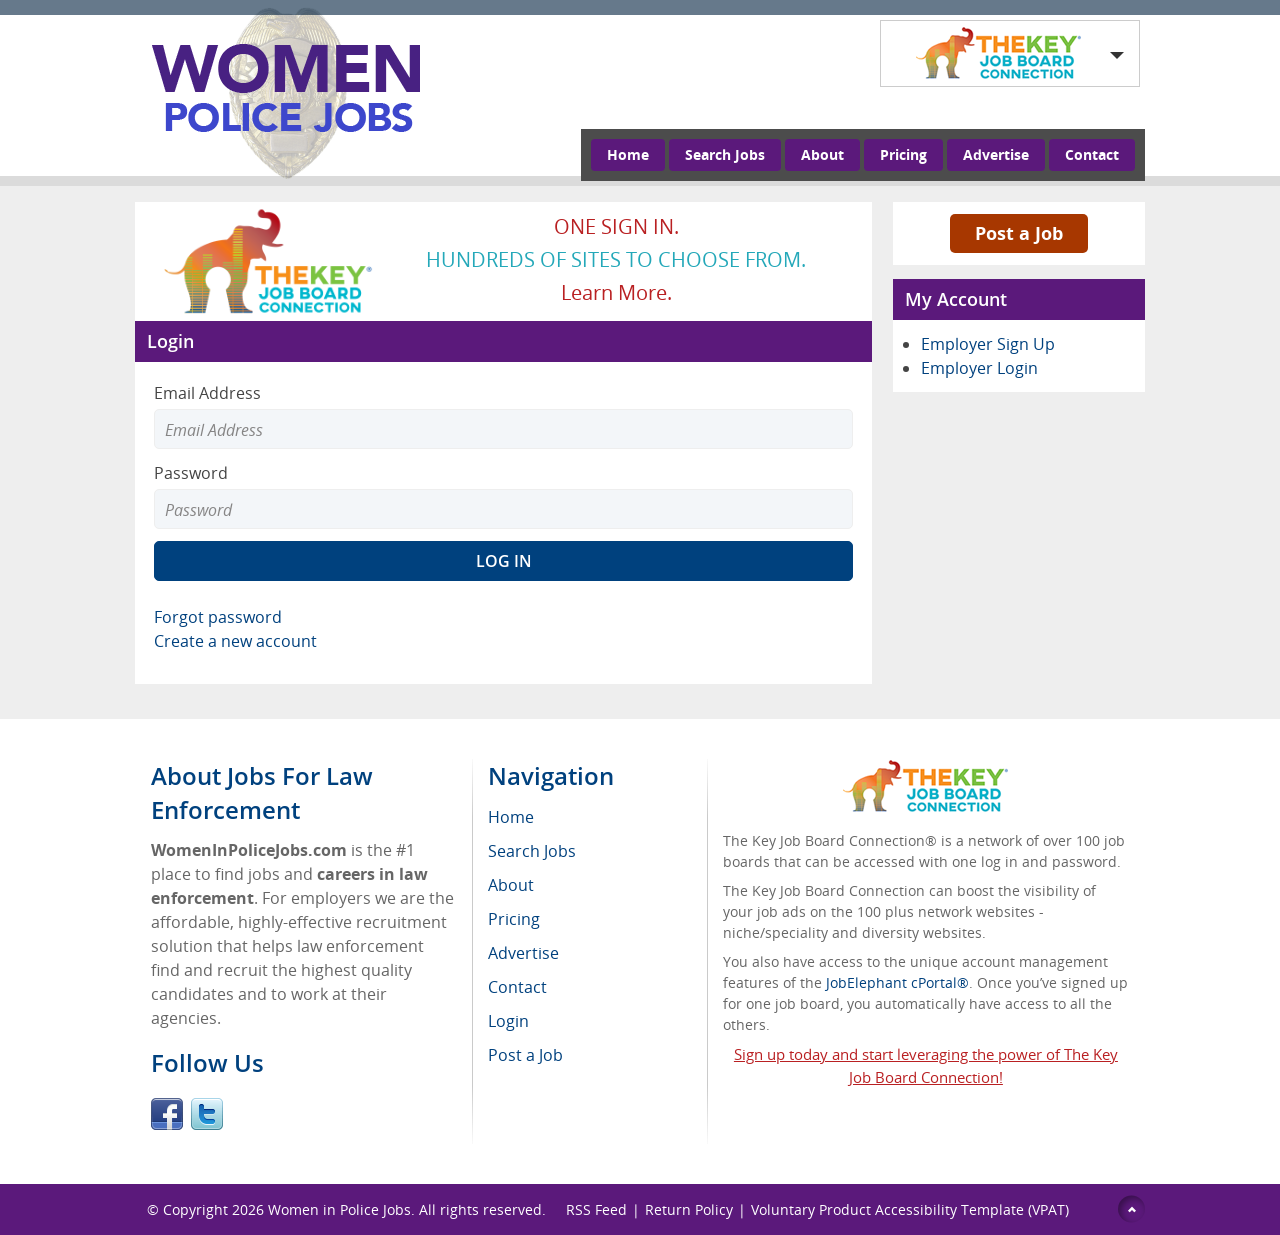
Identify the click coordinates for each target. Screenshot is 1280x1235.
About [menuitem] (511, 885)
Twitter (207, 1114)
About (822, 154)
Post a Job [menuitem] (525, 1055)
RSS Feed (596, 1209)
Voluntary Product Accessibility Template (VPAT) (910, 1209)
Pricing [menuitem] (514, 919)
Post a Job (1019, 233)
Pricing (903, 154)
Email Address (207, 393)
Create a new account (235, 641)
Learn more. (616, 292)
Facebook (167, 1114)
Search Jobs (725, 154)
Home (628, 154)
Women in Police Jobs (339, 1209)
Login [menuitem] (508, 1021)
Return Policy (689, 1209)
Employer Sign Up (988, 344)
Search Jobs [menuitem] (532, 851)
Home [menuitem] (511, 817)
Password (191, 473)
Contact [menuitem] (517, 987)
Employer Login (979, 368)
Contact (1092, 154)
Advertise (996, 154)
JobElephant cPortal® (897, 982)
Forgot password (218, 617)
